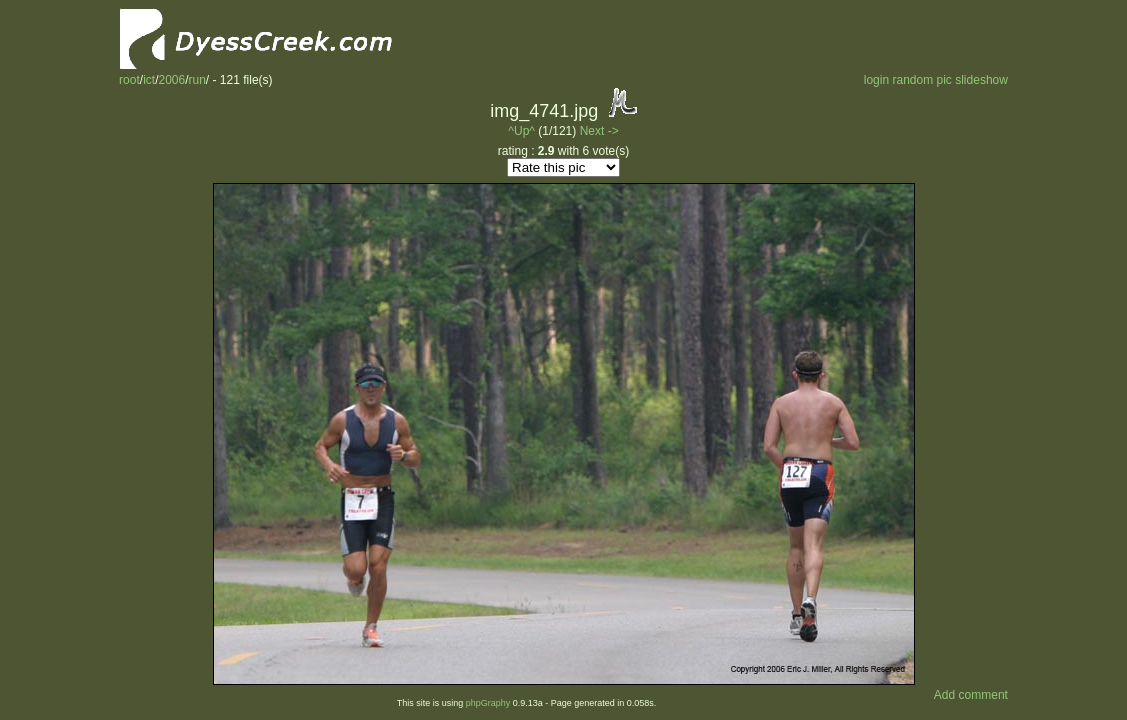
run (197, 80)
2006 (171, 80)
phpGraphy (488, 703)
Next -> (599, 131)
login (876, 80)
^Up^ (521, 131)
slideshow (981, 80)
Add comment (971, 695)
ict (149, 80)
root (129, 80)
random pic (921, 80)
